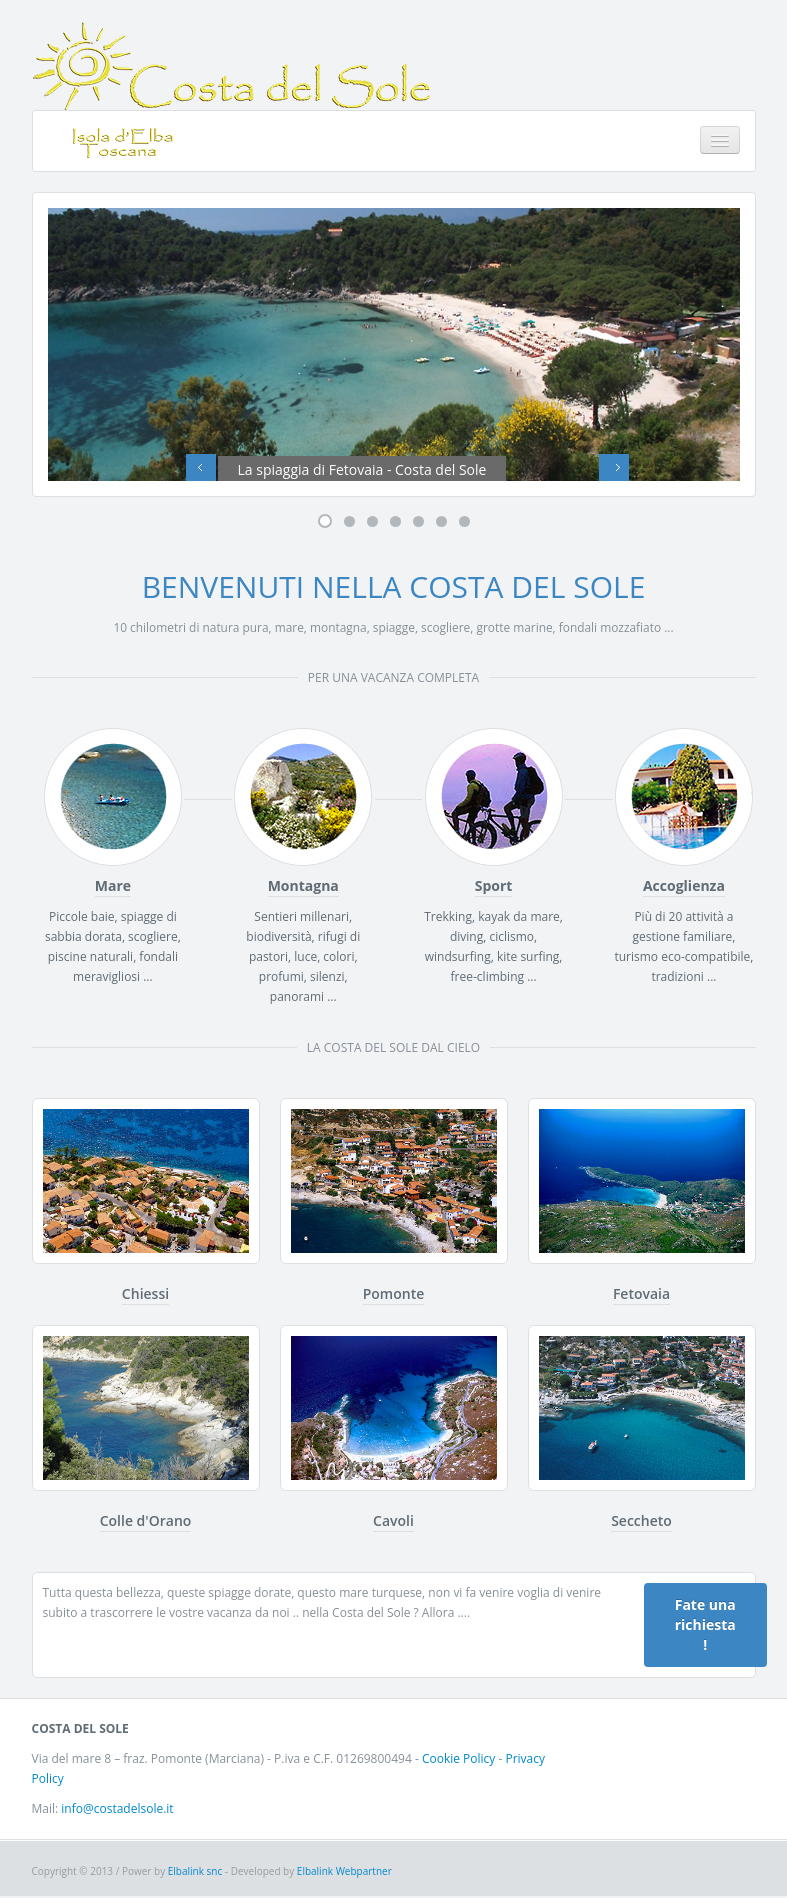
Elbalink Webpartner (344, 1873)
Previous (201, 471)
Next (614, 471)
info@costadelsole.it (117, 1810)
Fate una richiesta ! (705, 1626)
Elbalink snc (196, 1873)
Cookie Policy (458, 1760)
